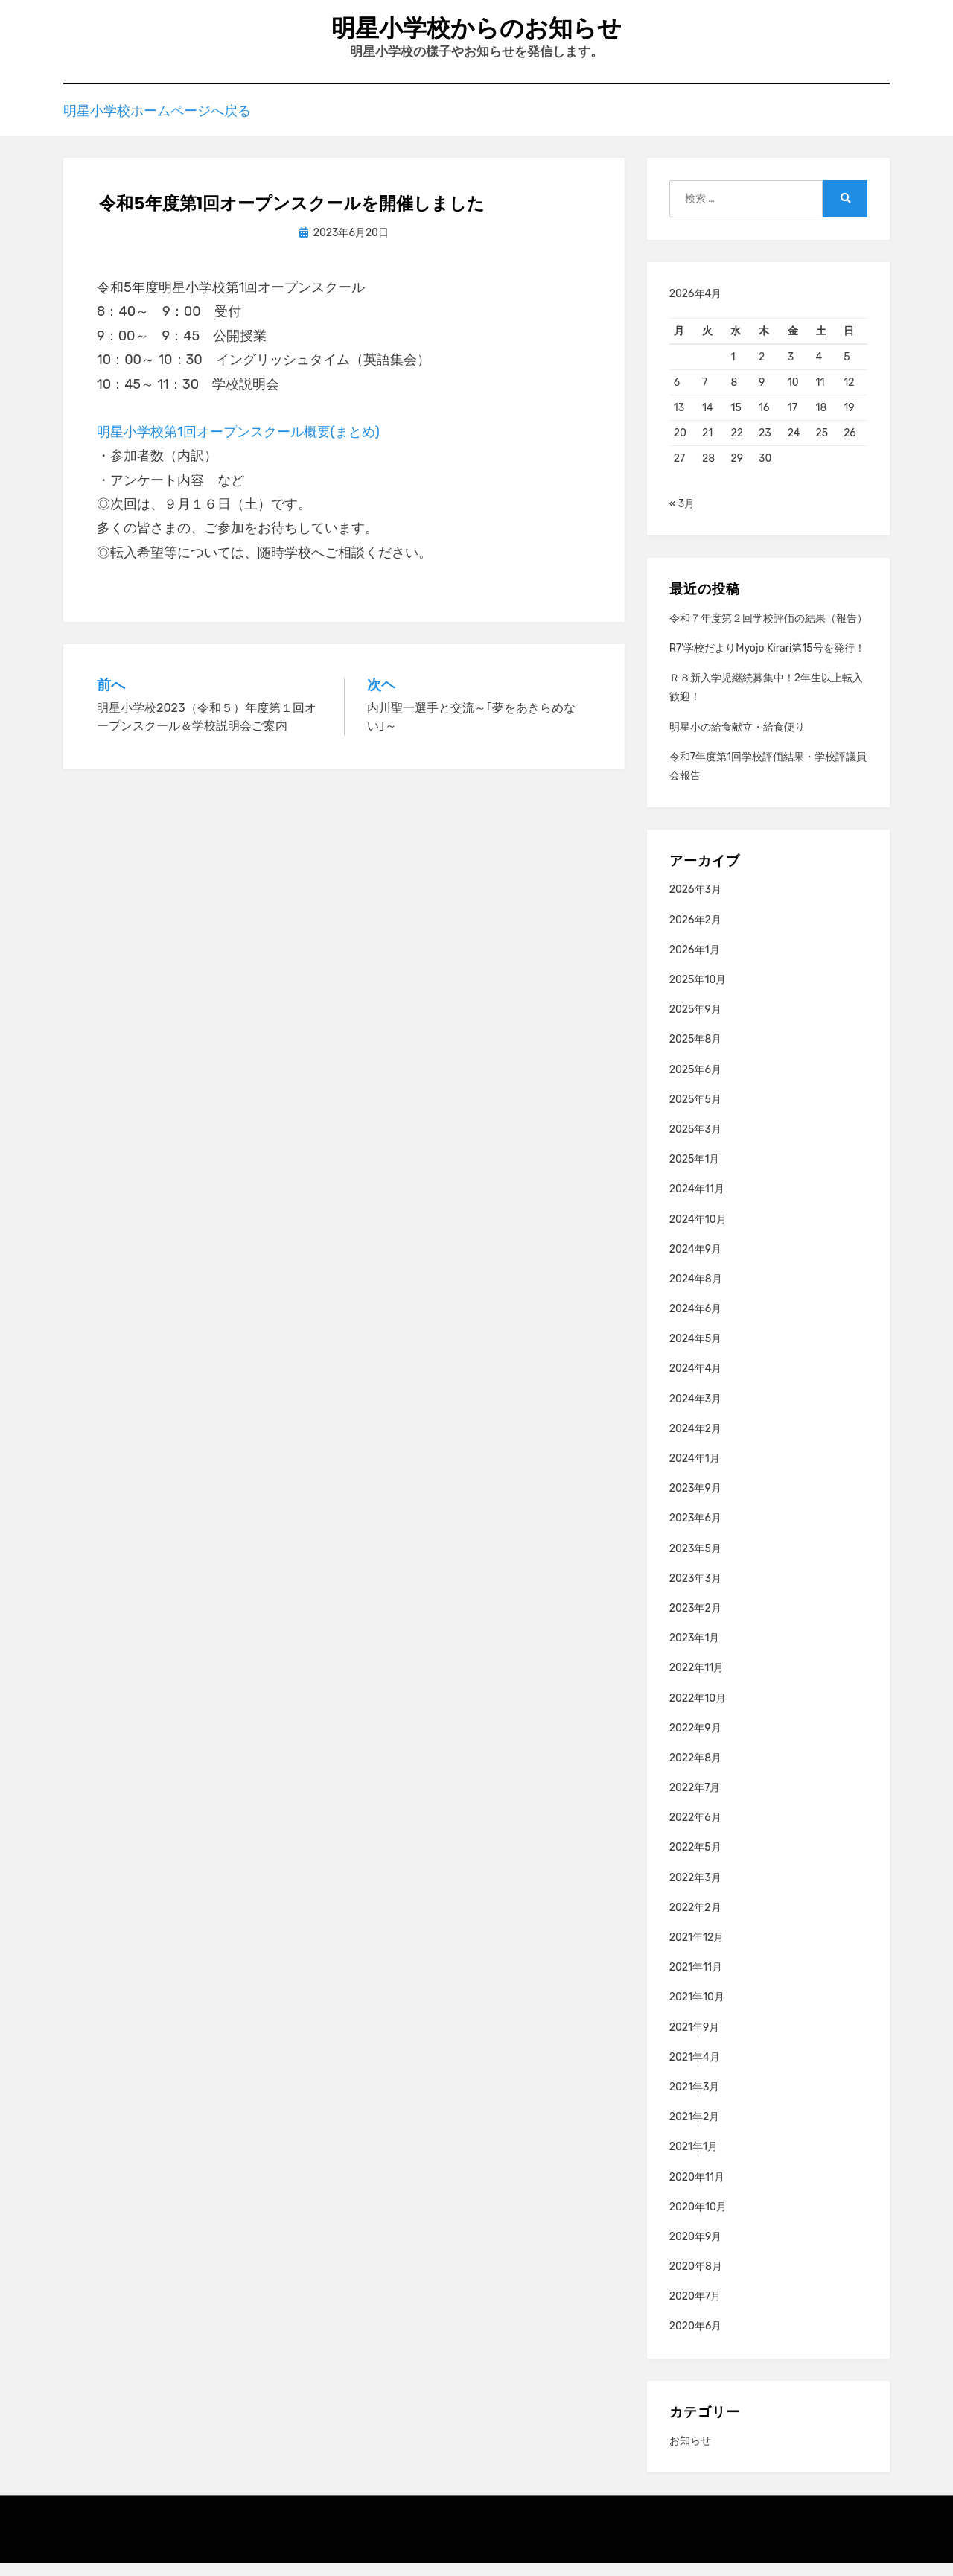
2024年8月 (695, 1292)
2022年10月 (697, 1711)
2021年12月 (696, 1950)
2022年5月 (695, 1860)
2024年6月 (695, 1322)
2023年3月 (695, 1592)
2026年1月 (694, 963)
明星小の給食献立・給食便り (737, 740)
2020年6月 (695, 2339)
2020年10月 (698, 2220)
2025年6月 (695, 1083)
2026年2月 (695, 933)
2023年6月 (695, 1531)
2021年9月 (694, 2041)
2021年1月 (693, 2160)
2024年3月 (695, 1412)
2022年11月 (696, 1681)
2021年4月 (694, 2070)
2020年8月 (695, 2280)
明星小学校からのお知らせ (476, 30)
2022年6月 (695, 1831)
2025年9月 (695, 1023)
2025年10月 (698, 993)
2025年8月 (695, 1052)
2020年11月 (696, 2190)
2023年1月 (694, 1651)
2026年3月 (695, 903)
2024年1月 (694, 1472)
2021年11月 (695, 1980)
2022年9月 (695, 1741)
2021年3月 (694, 2100)
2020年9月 (695, 2250)
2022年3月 (695, 1891)
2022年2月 (695, 1921)
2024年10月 (698, 1232)
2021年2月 (694, 2130)
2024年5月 (695, 1352)
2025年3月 (695, 1142)
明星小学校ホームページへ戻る (157, 122)
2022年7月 (695, 1801)
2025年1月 (694, 1172)
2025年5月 (695, 1113)
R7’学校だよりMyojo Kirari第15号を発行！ (767, 661)
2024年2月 (695, 1442)
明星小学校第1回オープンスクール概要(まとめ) (238, 445)
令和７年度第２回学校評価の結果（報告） (768, 632)
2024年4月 (695, 1382)
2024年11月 (696, 1202)
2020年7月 (695, 2309)
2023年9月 (695, 1501)
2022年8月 (695, 1771)
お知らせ (690, 2454)
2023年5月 (695, 1562)
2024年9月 (695, 1262)
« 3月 (682, 517)
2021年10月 (696, 2010)
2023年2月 (695, 1621)
